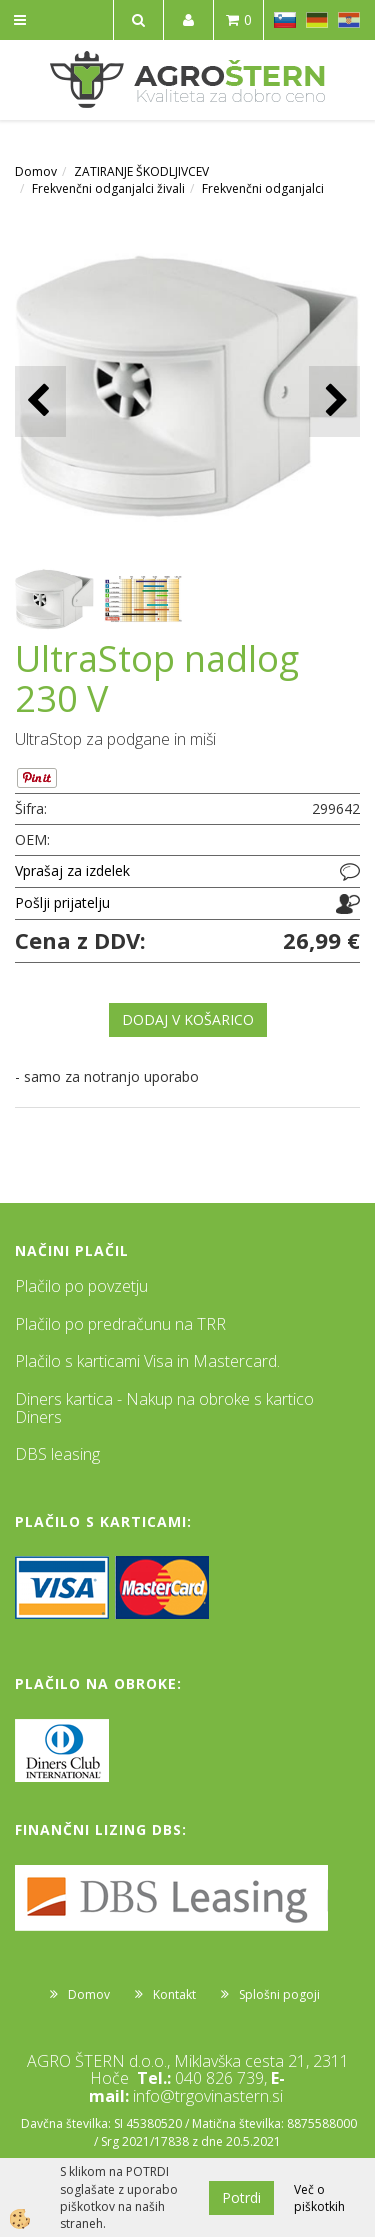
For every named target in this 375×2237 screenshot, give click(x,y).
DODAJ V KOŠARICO (188, 1019)
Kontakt (174, 1994)
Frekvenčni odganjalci (263, 188)
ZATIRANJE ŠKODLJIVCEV (141, 171)
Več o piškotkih (319, 2198)
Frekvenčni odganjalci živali (108, 188)
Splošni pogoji (279, 1994)
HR (349, 20)
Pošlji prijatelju (62, 902)
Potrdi (241, 2197)
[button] (334, 401)
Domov (36, 171)
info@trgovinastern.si (208, 2096)
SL (285, 20)
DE (317, 20)
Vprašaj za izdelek (72, 870)
